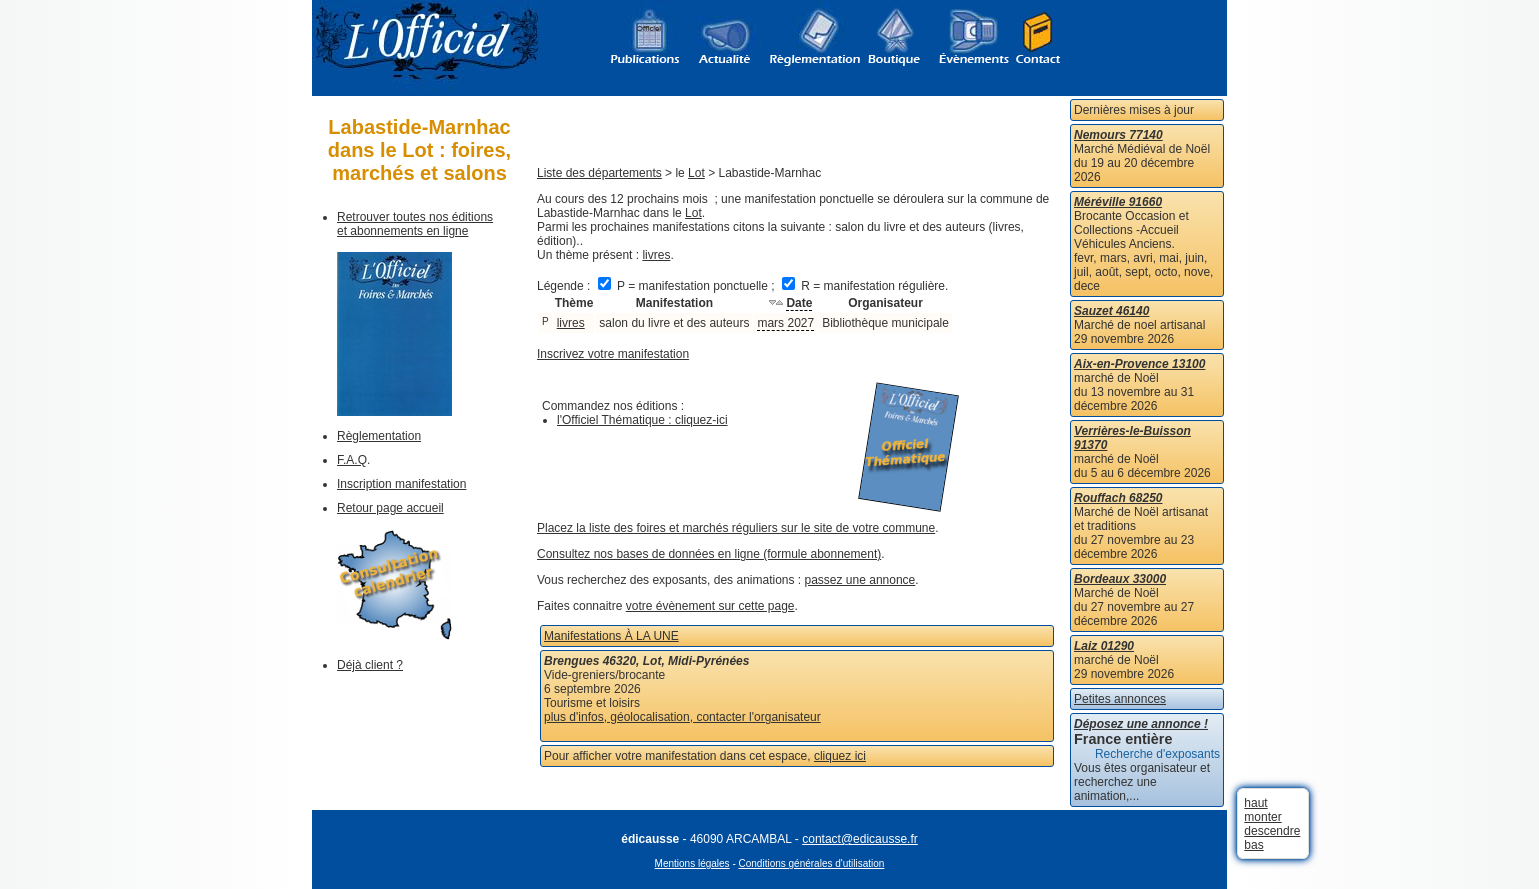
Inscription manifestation (401, 484)
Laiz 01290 (1104, 646)
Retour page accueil (390, 508)
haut (1255, 803)
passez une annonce (860, 580)
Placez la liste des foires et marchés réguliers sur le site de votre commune (736, 528)
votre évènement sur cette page (710, 606)
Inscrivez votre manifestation (613, 354)
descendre (1272, 831)
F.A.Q (352, 460)
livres (656, 255)
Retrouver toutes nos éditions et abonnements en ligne (415, 224)
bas (1253, 845)
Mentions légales (692, 863)
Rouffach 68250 (1118, 498)
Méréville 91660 (1118, 202)
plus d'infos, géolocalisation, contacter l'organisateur (682, 717)
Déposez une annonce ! (1141, 724)
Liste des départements (599, 173)
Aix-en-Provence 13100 (1139, 364)
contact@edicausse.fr (860, 839)
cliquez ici (840, 756)
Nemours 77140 (1118, 135)
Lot (696, 173)
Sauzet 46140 (1111, 311)
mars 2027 (785, 323)
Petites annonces (1120, 699)
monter (1262, 817)
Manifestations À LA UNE (611, 636)
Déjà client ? (370, 665)
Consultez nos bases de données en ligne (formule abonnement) (709, 554)
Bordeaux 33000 (1120, 579)
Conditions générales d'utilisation (812, 863)
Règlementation (379, 436)
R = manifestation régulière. (865, 286)
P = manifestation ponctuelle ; (688, 286)
